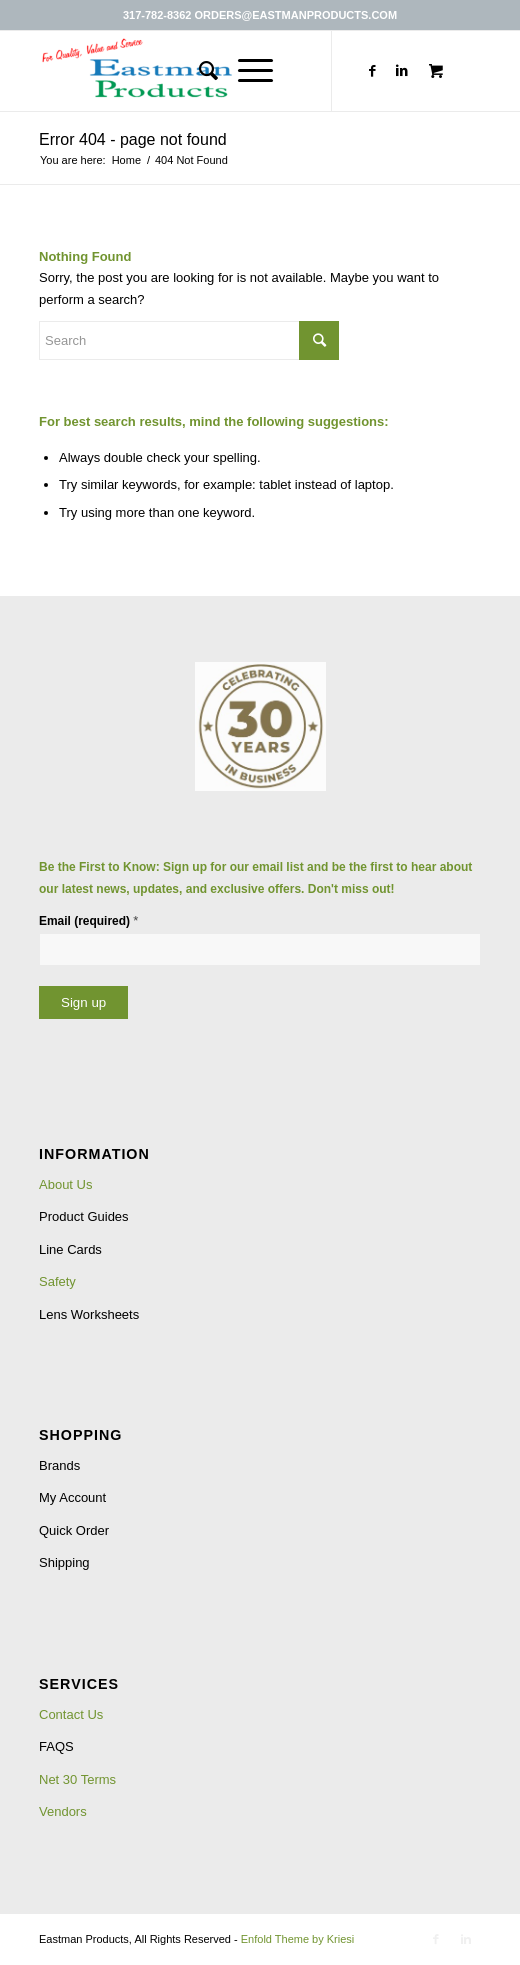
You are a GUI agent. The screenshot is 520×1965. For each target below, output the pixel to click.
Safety (57, 1281)
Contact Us (71, 1714)
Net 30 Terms (77, 1779)
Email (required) (88, 920)
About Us (65, 1184)
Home (126, 160)
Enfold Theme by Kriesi (298, 1939)
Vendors (63, 1811)
